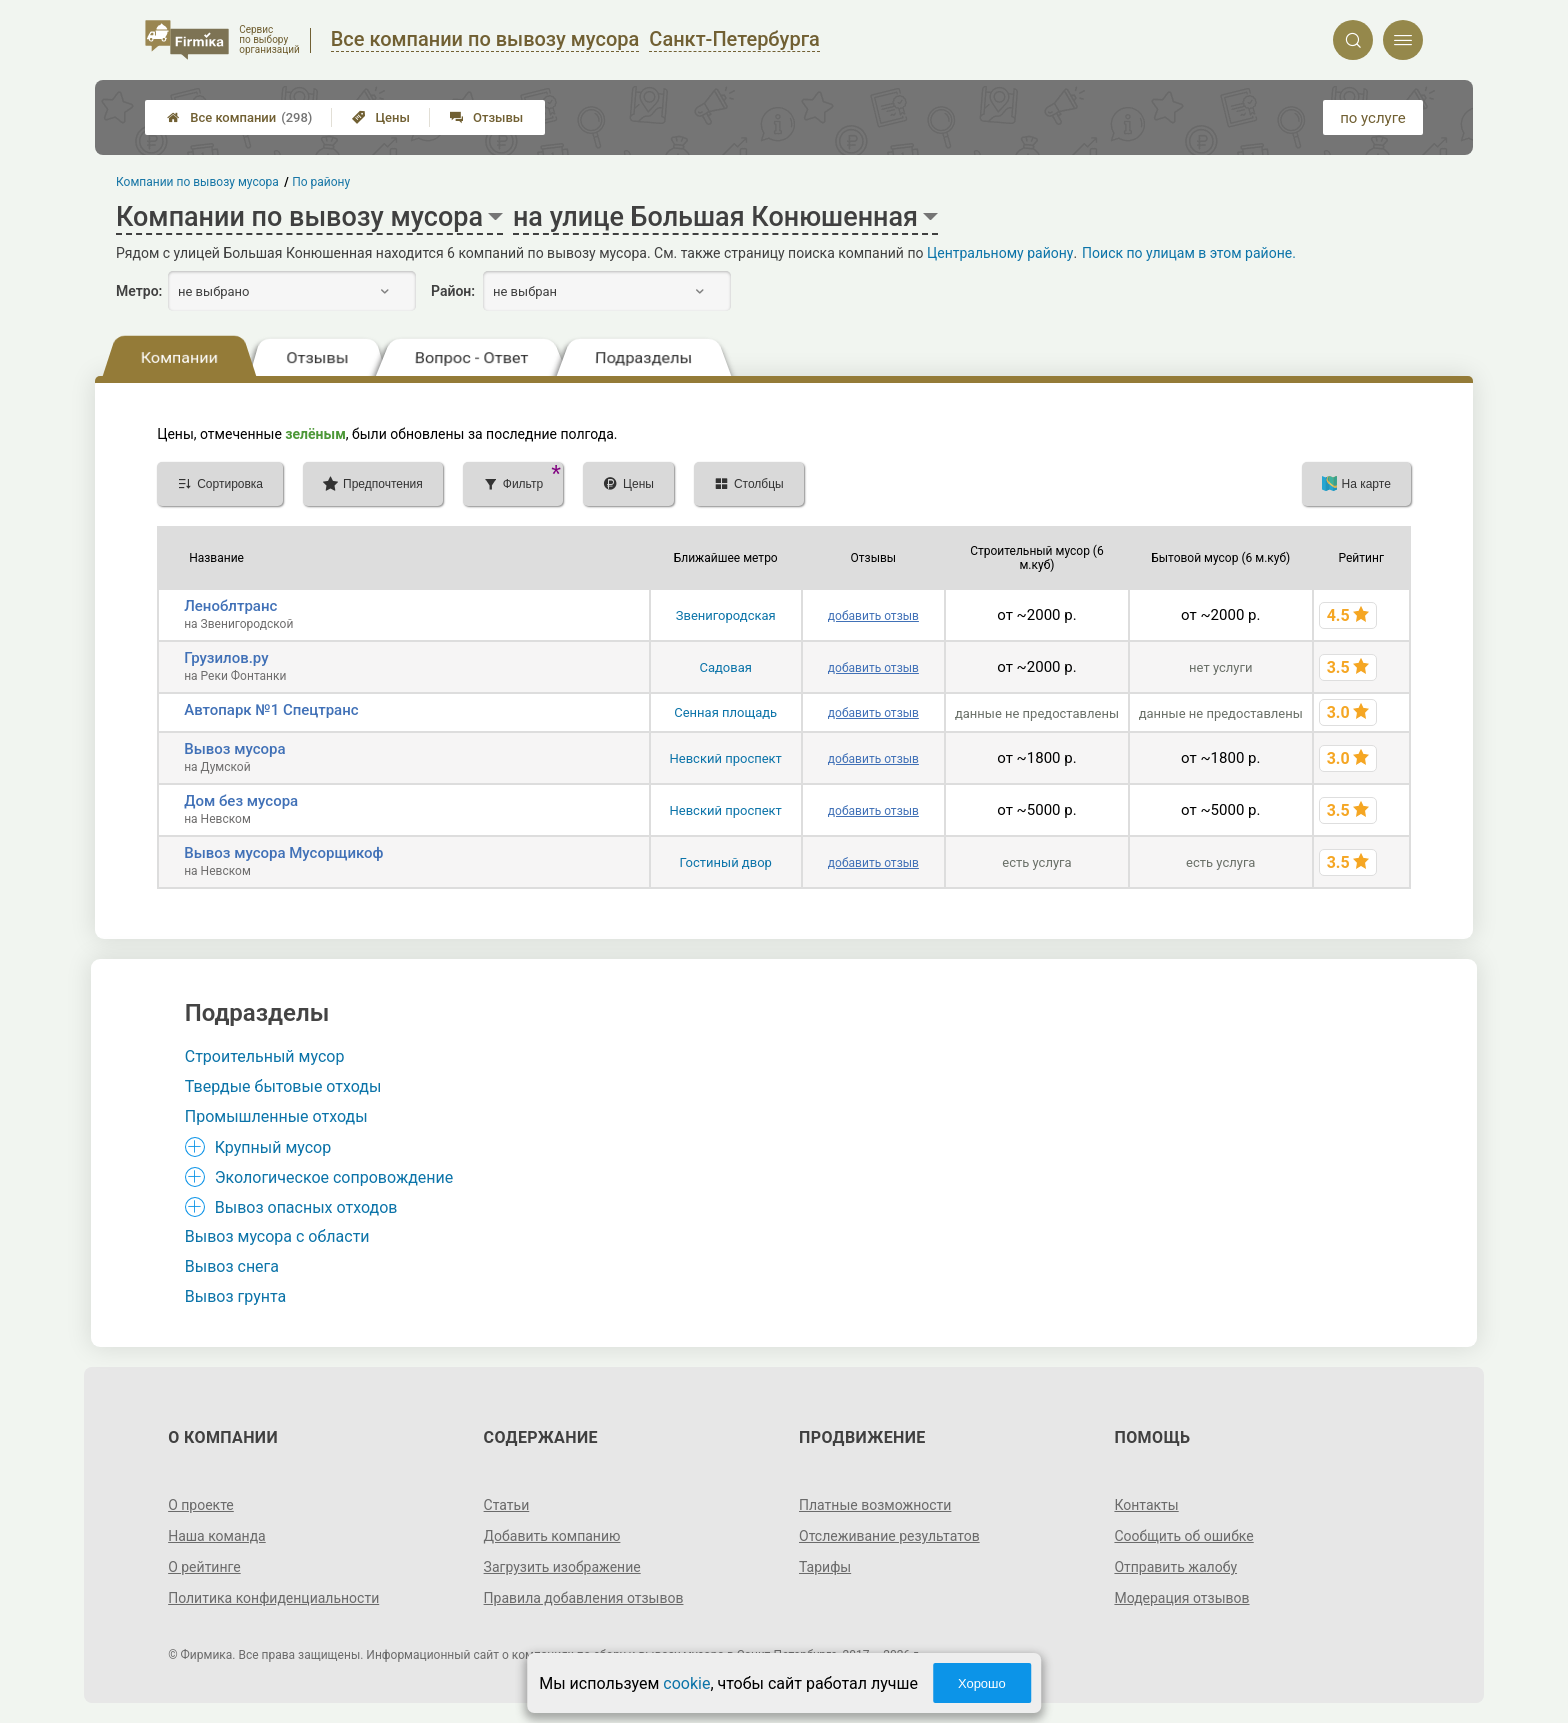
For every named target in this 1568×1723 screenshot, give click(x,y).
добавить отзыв (873, 616)
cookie (686, 1683)
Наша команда (217, 1536)
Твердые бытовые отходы (283, 1086)
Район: (453, 291)
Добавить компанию (552, 1536)
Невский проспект (726, 758)
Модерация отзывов (1181, 1598)
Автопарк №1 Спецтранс (271, 710)
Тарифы (825, 1567)
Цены (381, 117)
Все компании (239, 117)
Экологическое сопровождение (334, 1177)
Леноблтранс (230, 606)
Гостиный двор (726, 862)
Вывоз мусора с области (277, 1236)
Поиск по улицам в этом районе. (1189, 253)
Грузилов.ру (226, 658)
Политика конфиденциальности (273, 1598)
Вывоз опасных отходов (306, 1207)
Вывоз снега (232, 1266)
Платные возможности (875, 1505)
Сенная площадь (725, 712)
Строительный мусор (265, 1056)
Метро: (139, 291)
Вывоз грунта (235, 1296)
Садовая (725, 667)
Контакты (1146, 1505)
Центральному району (1000, 253)
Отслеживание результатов (889, 1536)
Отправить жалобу (1175, 1567)
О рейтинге (204, 1567)
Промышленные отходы (276, 1116)
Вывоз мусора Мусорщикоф (283, 853)
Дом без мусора (241, 801)
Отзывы (486, 117)
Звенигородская (726, 615)
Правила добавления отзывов (584, 1598)
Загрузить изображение (562, 1567)
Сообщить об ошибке (1183, 1536)
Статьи (507, 1505)
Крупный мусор (273, 1147)
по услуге (1373, 118)
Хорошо (982, 1683)
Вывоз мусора (234, 749)
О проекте (201, 1505)
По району (322, 182)
